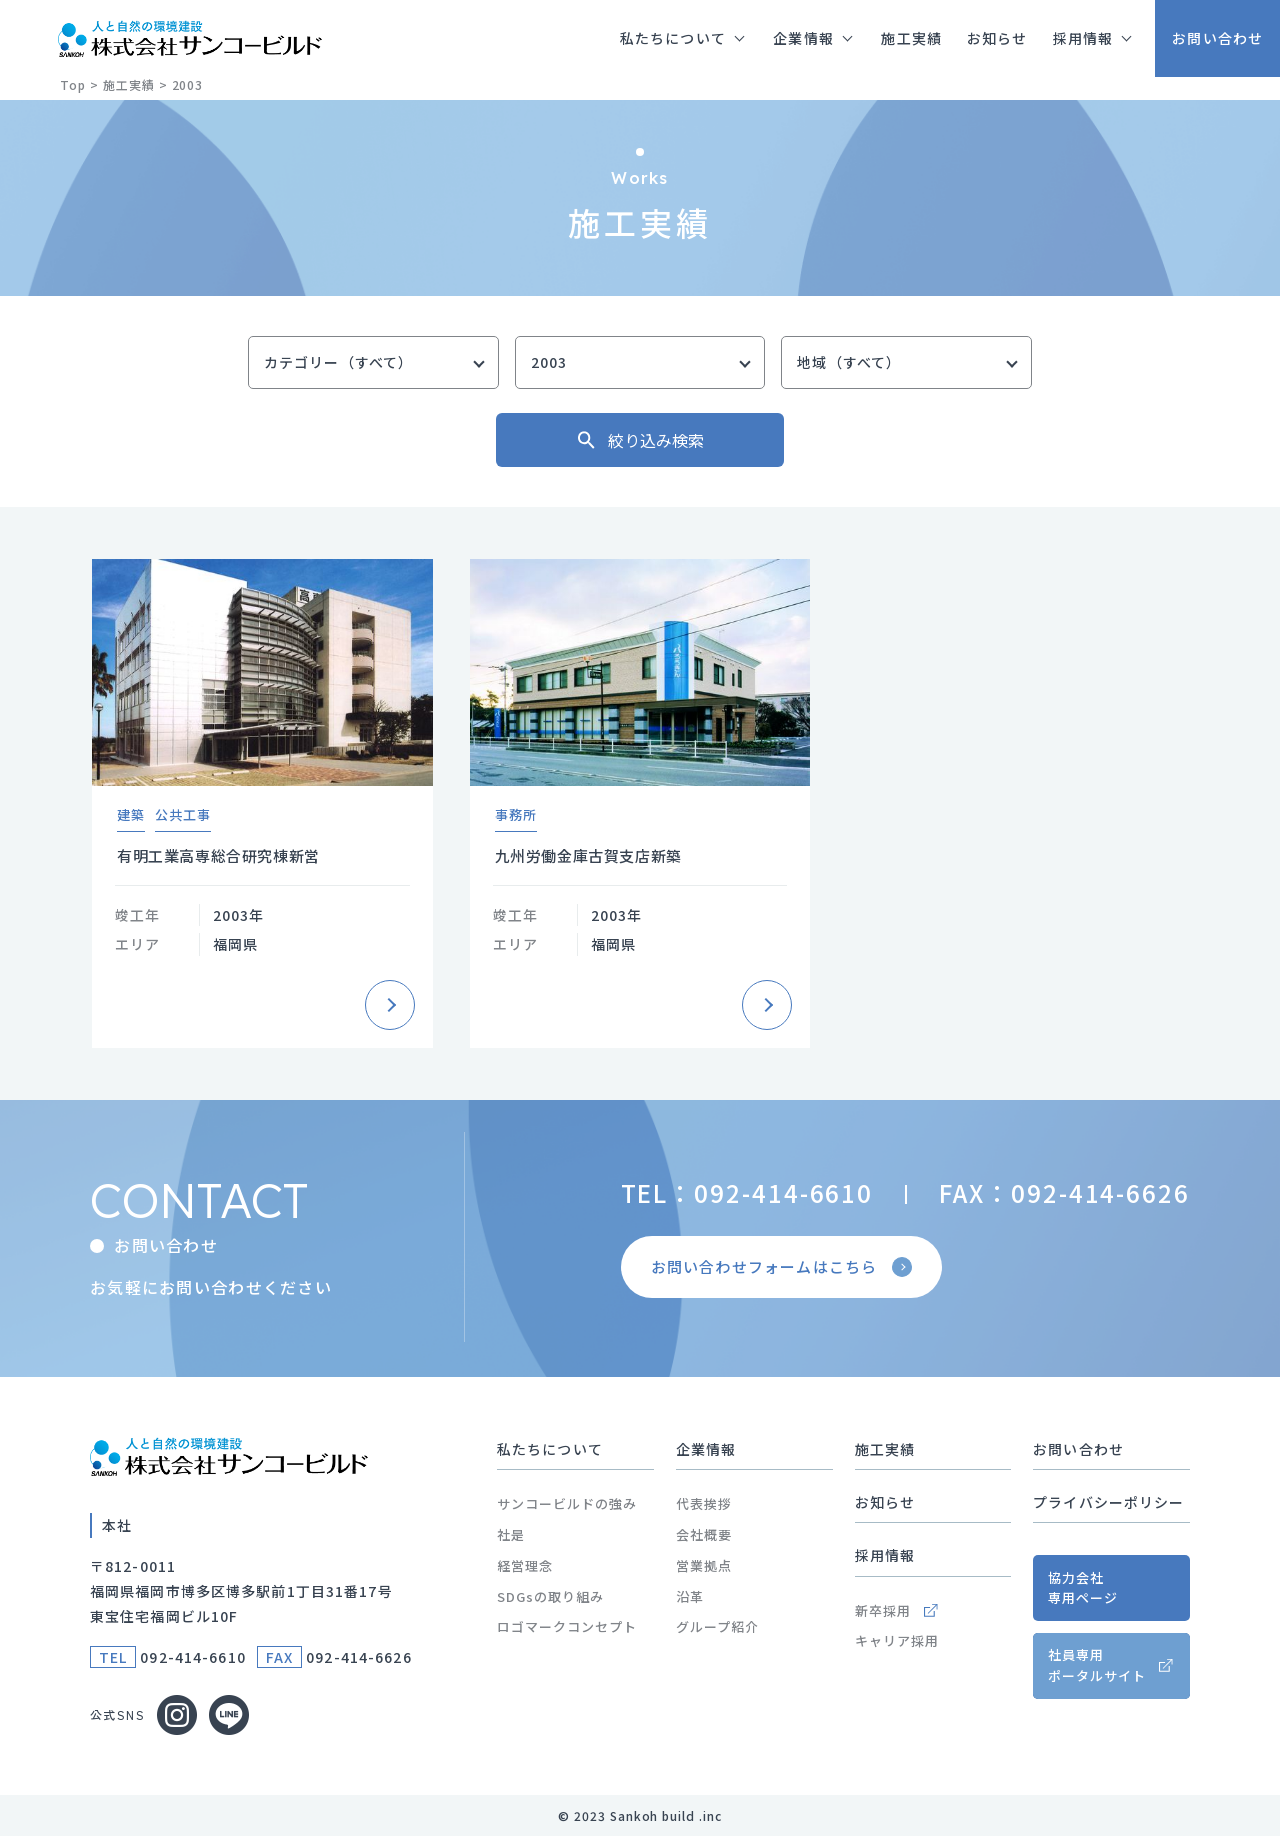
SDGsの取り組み (550, 1596)
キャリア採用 (897, 1640)
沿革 (690, 1596)
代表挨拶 (704, 1503)
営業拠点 (704, 1565)
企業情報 (706, 1449)
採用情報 (885, 1555)
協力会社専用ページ (1083, 1588)
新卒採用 (896, 1610)
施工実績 (885, 1449)
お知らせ (885, 1502)
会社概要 (704, 1534)
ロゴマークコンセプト (567, 1626)
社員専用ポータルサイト (1097, 1665)
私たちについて (550, 1449)
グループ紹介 (717, 1626)
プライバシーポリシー (1108, 1502)
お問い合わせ (1078, 1449)
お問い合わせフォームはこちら (784, 1267)
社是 (511, 1534)
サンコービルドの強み (567, 1503)
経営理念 (525, 1565)
